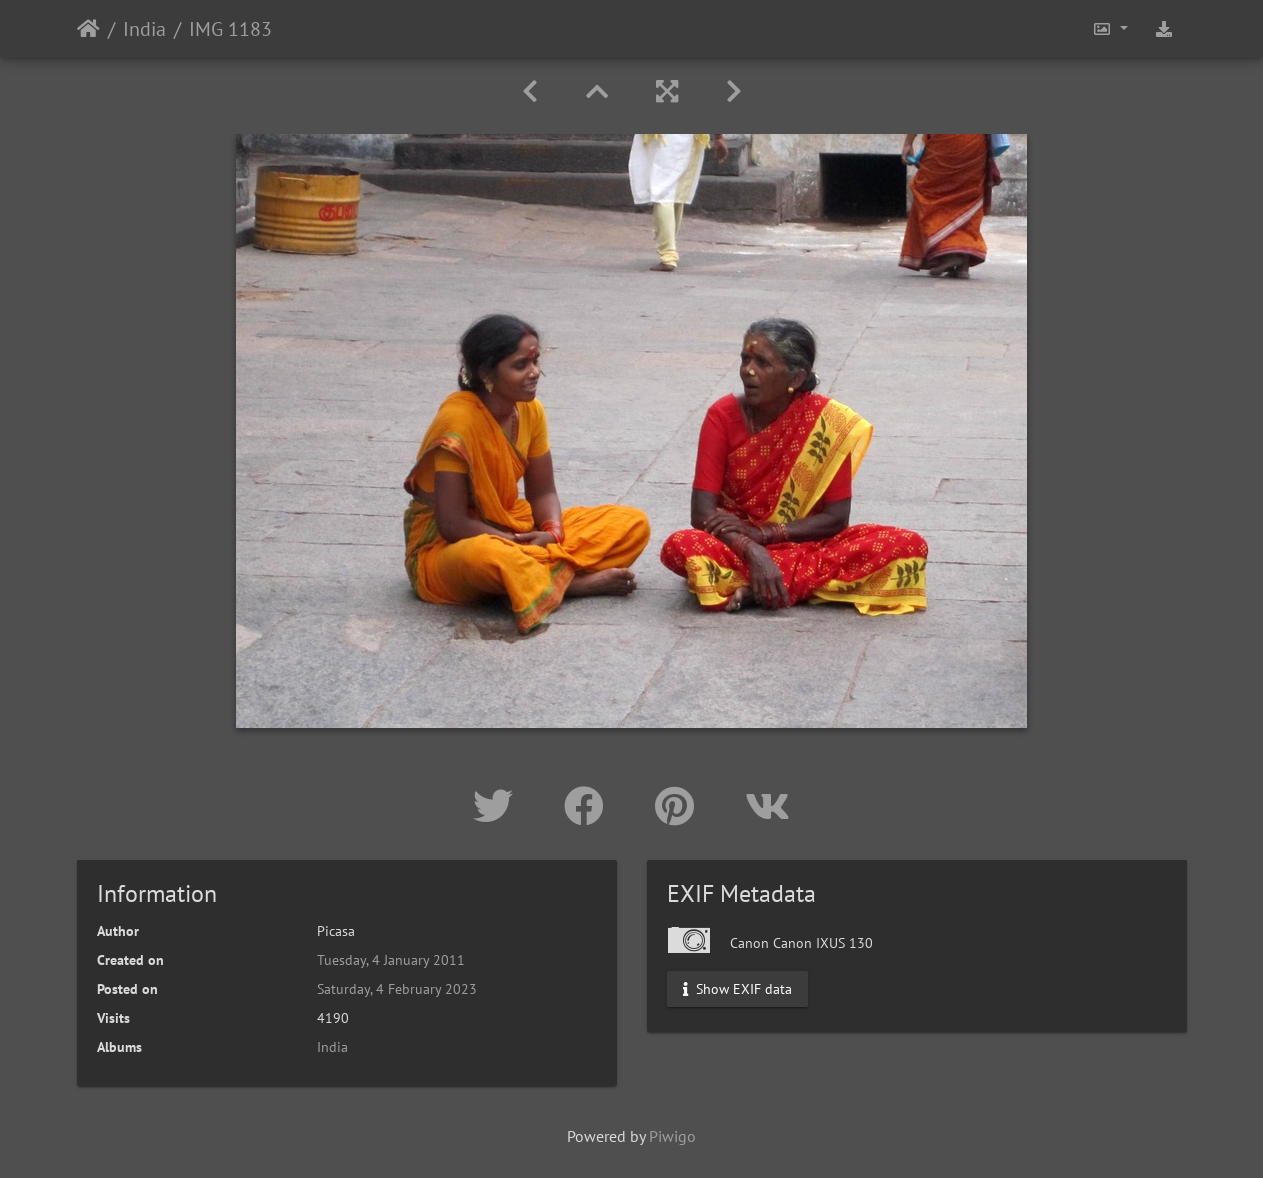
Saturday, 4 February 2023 (397, 989)
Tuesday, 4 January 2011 (391, 960)
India (144, 29)
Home (88, 29)
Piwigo (672, 1136)
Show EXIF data (737, 989)
